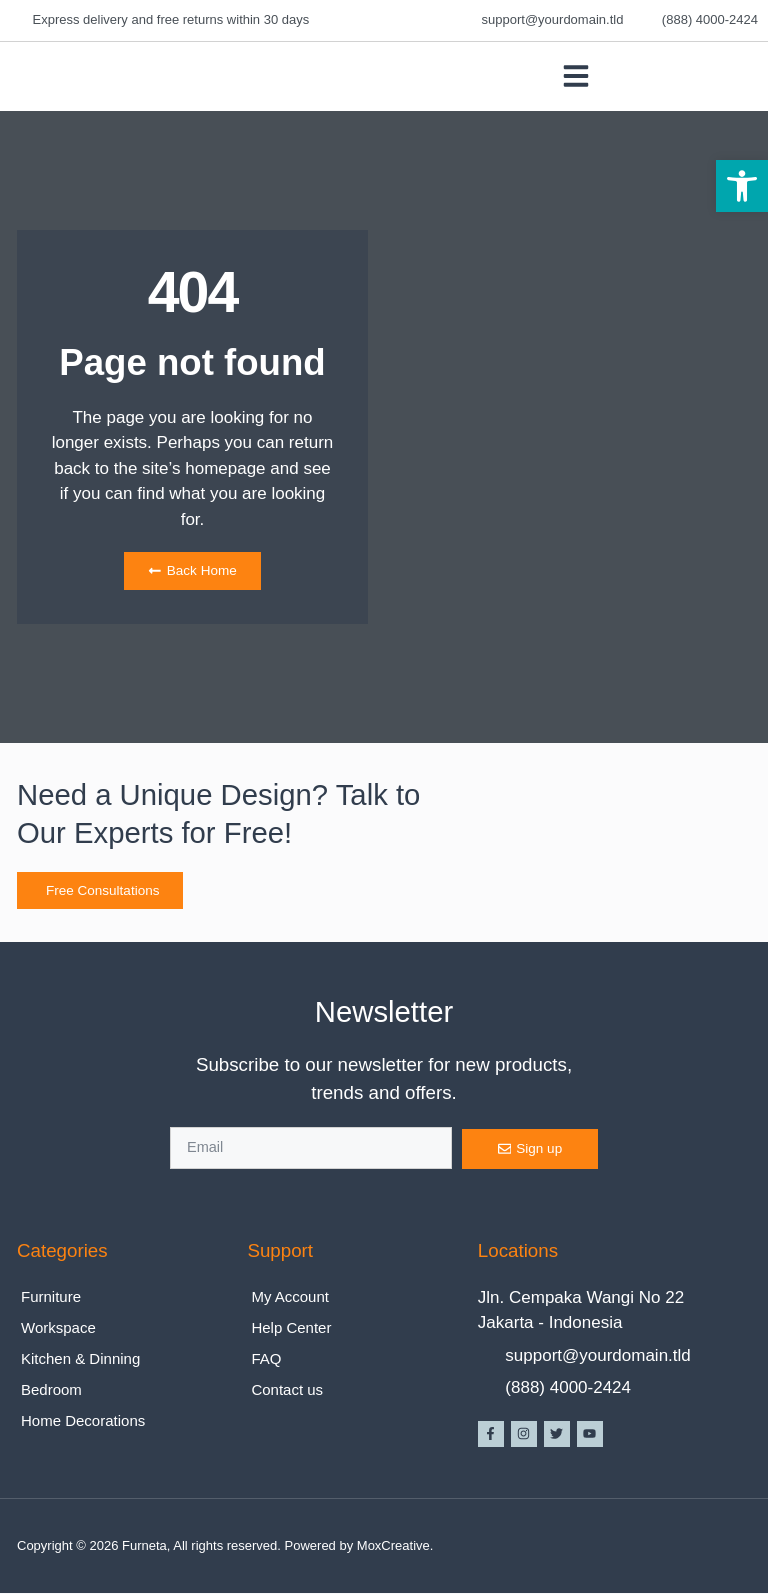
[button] (742, 186)
